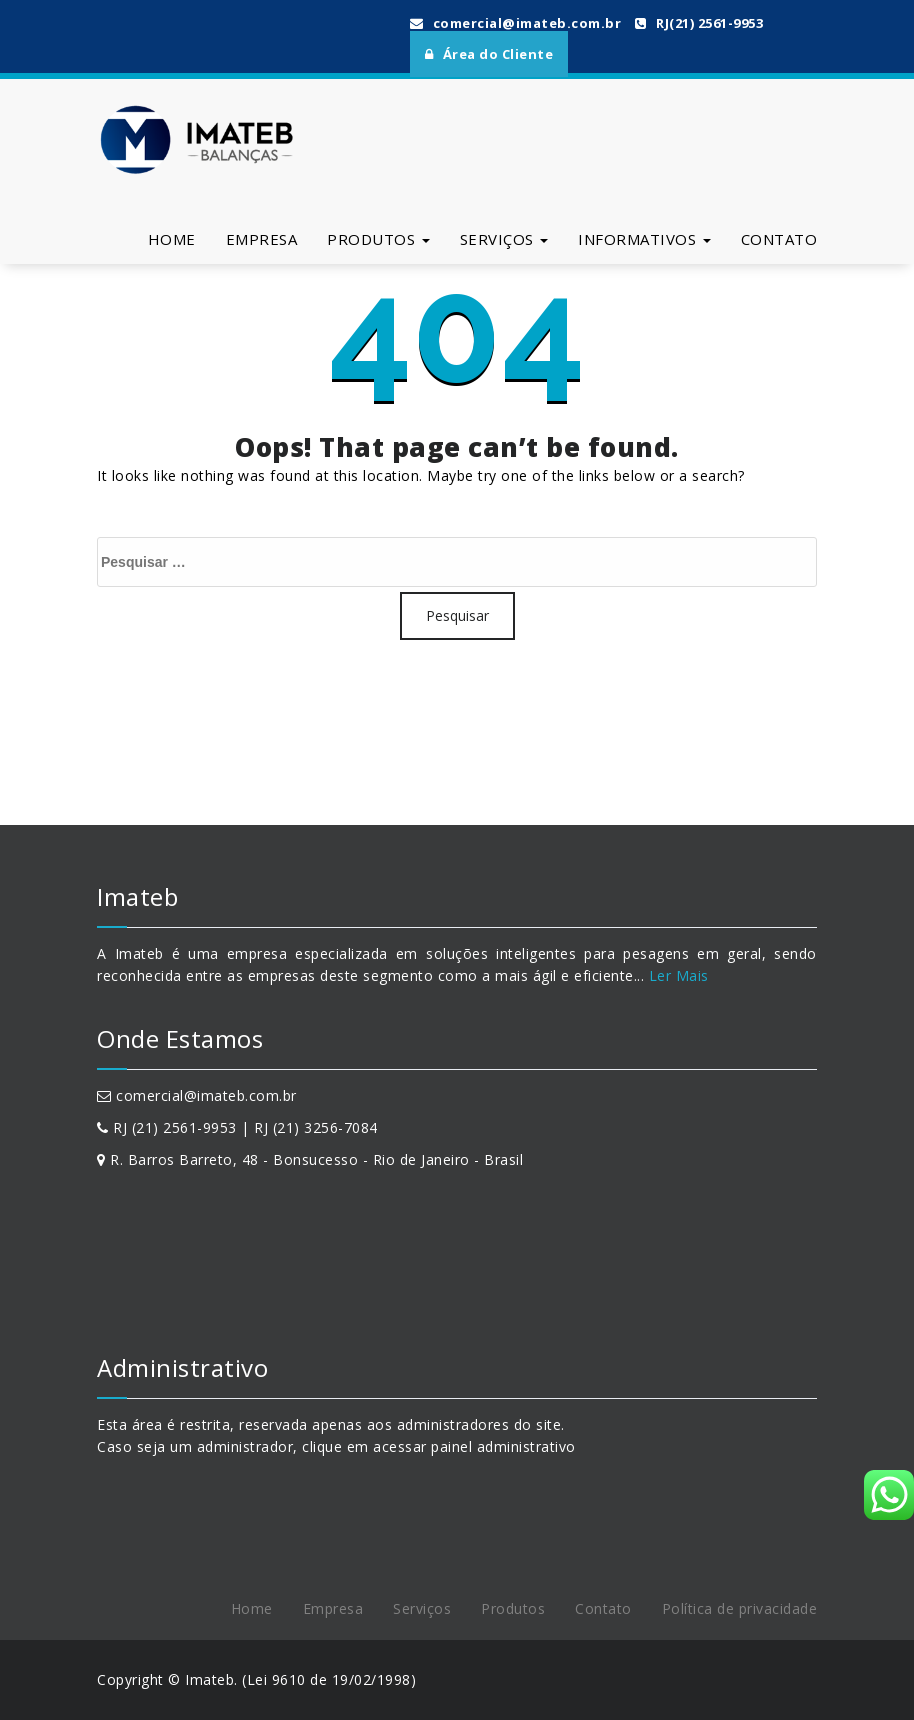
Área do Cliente (489, 54)
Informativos (644, 239)
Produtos (378, 239)
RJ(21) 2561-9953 (699, 23)
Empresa (262, 239)
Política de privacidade (740, 1608)
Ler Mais (676, 975)
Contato (779, 239)
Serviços (504, 239)
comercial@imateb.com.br (516, 23)
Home (172, 239)
